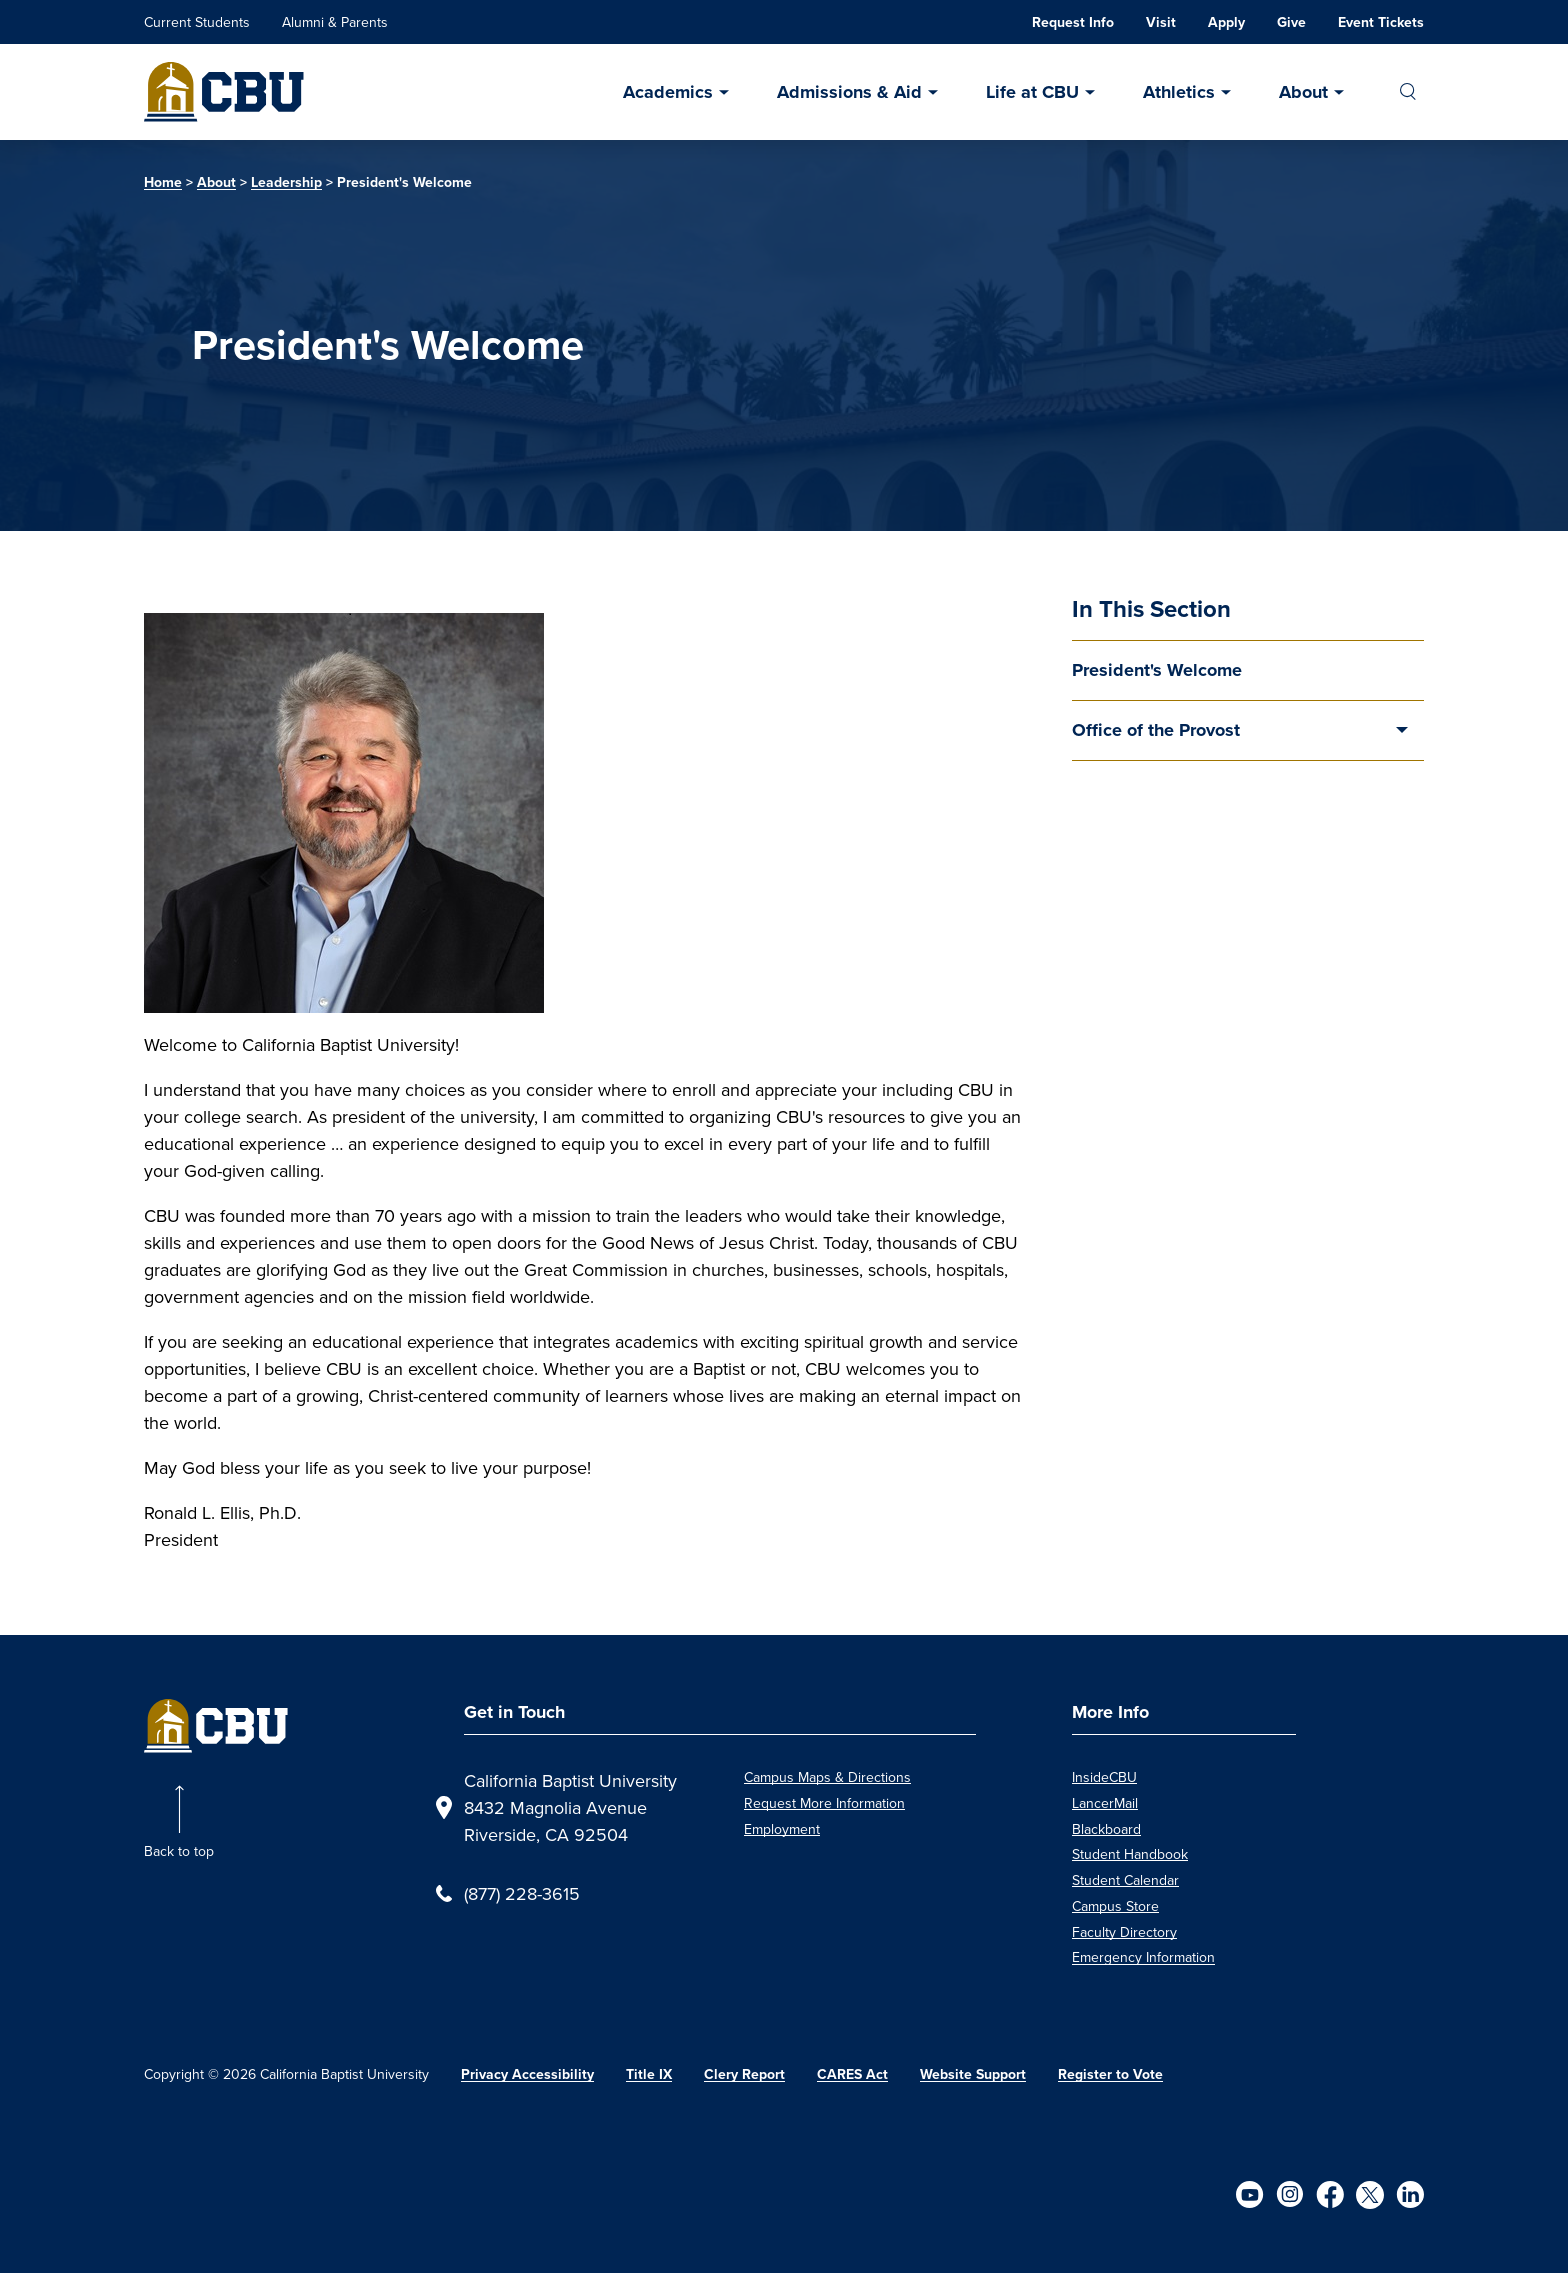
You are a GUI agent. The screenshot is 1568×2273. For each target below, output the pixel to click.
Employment (782, 1829)
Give (1291, 22)
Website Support (973, 2074)
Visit (1161, 22)
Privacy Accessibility (527, 2074)
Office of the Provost (1156, 730)
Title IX (649, 2074)
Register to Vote (1110, 2074)
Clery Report (744, 2074)
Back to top (179, 1851)
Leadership (286, 182)
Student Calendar (1125, 1880)
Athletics (1179, 92)
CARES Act (852, 2074)
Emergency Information (1143, 1957)
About (1303, 92)
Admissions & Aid (849, 92)
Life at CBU (1032, 92)
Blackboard (1106, 1829)
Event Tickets (1381, 22)
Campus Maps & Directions (827, 1777)
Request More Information (824, 1803)
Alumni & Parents (335, 22)
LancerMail (1105, 1803)
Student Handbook (1130, 1854)
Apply (1226, 22)
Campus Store (1115, 1906)
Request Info (1073, 22)
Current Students (197, 22)
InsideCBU (1104, 1777)
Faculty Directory (1124, 1932)
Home (163, 182)
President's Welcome (1157, 670)
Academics (668, 92)
